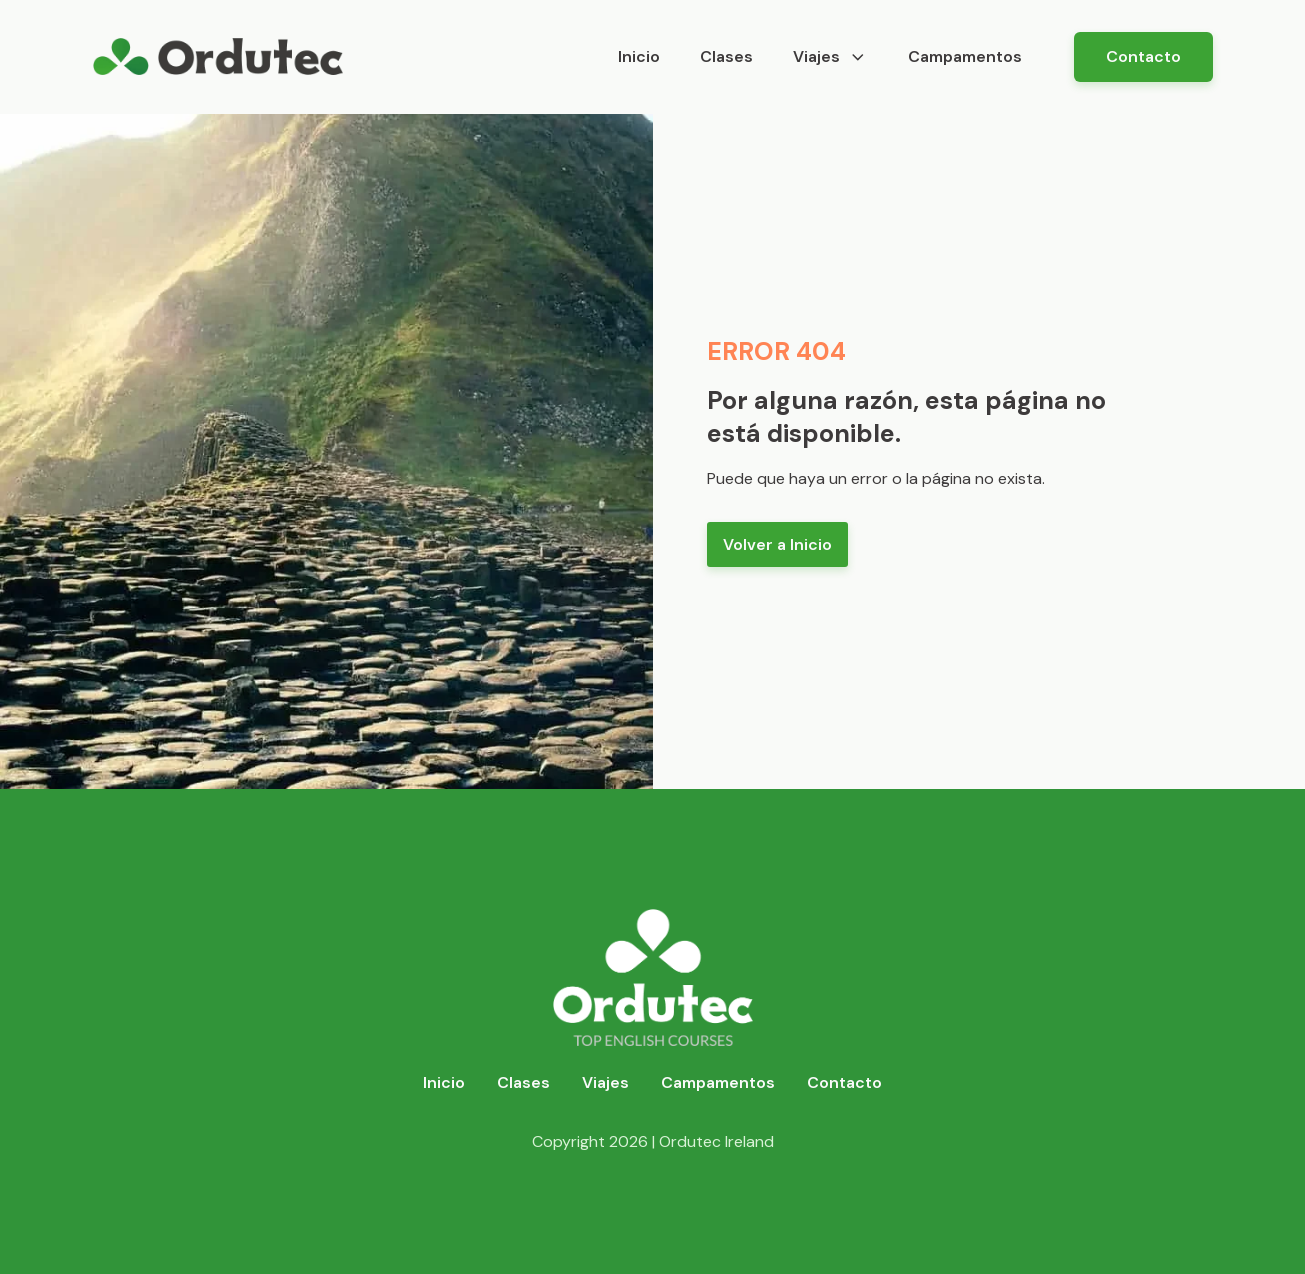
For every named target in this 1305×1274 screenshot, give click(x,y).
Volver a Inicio (777, 544)
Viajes (830, 56)
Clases (726, 56)
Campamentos (965, 56)
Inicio (639, 56)
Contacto (1143, 56)
